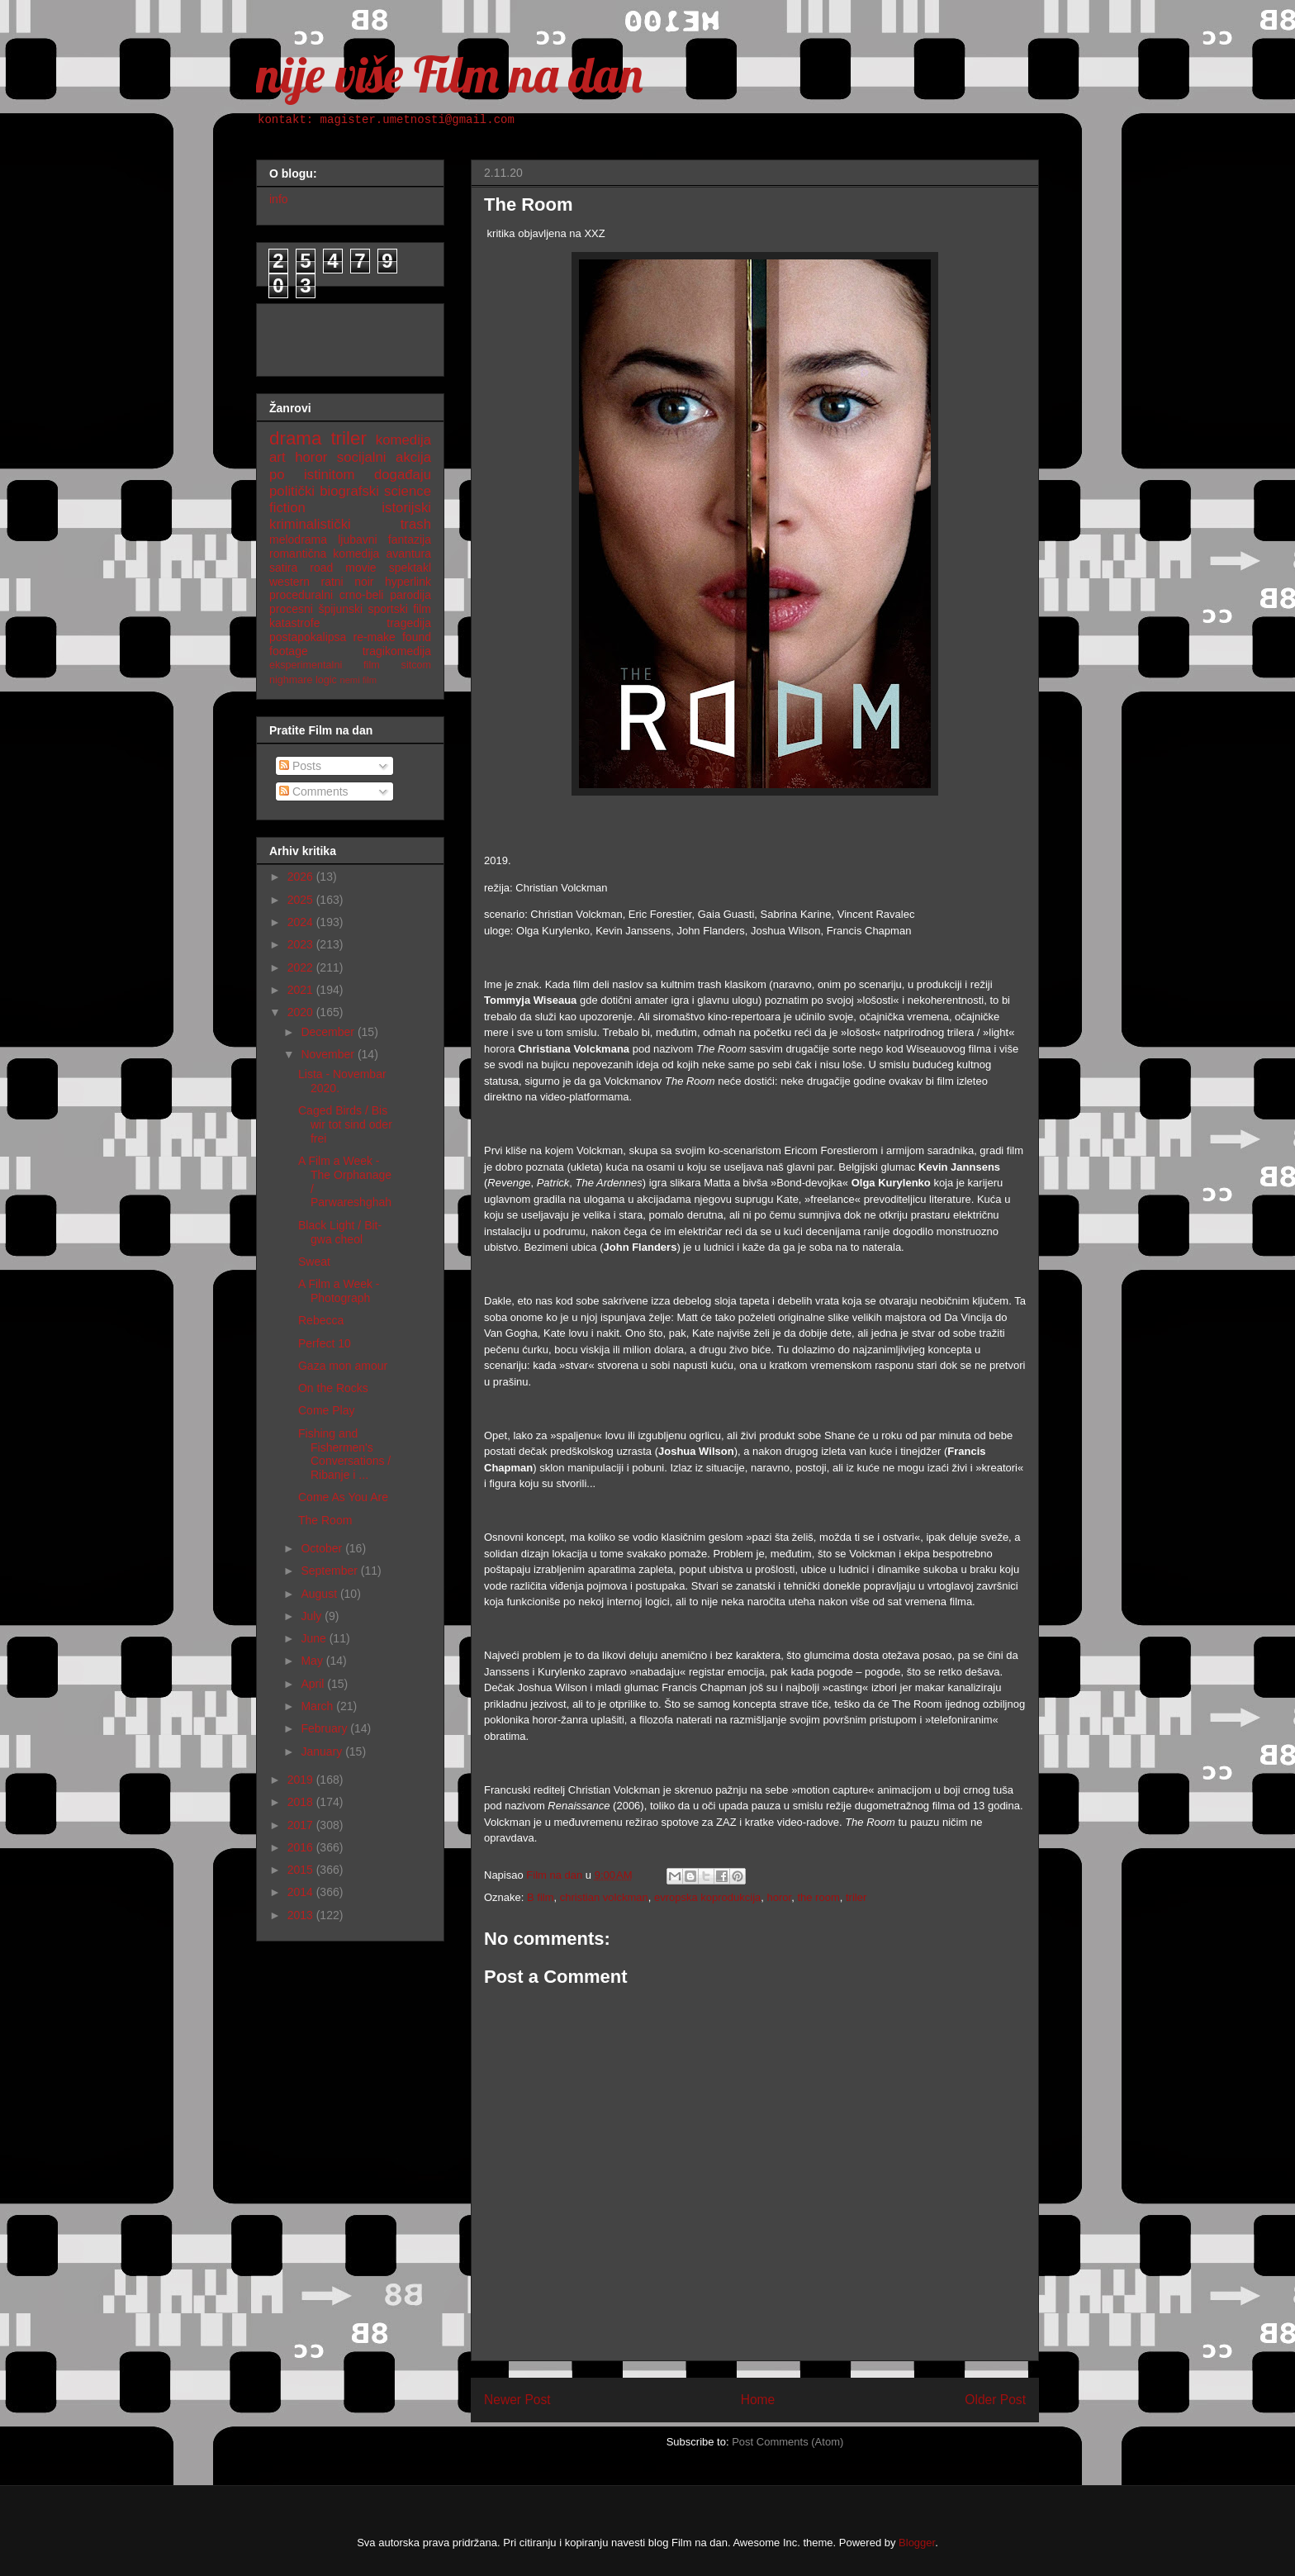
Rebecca (321, 1320)
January (323, 1751)
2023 (301, 944)
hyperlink (408, 581)
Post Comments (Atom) (787, 2442)
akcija (413, 457)
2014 (301, 1892)
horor (779, 1897)
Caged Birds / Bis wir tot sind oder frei (345, 1124)
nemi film (358, 680)
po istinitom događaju (350, 474)
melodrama (298, 539)
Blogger (917, 2542)
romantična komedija (324, 553)
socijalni (362, 457)
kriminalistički (310, 524)
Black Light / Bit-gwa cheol (340, 1232)
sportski (388, 608)
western (289, 581)
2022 (301, 967)
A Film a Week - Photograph (339, 1291)
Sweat (314, 1261)
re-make (374, 637)
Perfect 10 (324, 1343)
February (325, 1728)
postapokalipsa (307, 637)
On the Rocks (333, 1388)
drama (295, 438)
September (330, 1570)
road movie (343, 567)
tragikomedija (397, 651)
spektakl (410, 567)
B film (540, 1897)
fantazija (409, 539)
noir (363, 581)
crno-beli (361, 594)
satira (283, 567)
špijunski (340, 608)
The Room (325, 1520)
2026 (301, 876)
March (318, 1706)
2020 (301, 1012)
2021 (301, 989)
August (320, 1593)
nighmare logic (303, 680)
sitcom (416, 665)
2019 (301, 1779)
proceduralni (301, 594)
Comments (314, 791)
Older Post (995, 2400)
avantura (409, 553)
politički (292, 491)
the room (818, 1897)
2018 (301, 1801)
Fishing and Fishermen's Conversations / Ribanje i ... (344, 1454)
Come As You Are (343, 1497)
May (313, 1660)
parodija (410, 594)
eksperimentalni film (324, 665)
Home (758, 2400)
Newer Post (517, 2400)
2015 (301, 1869)
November (329, 1054)
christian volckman (604, 1897)
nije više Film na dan (449, 74)
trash (416, 524)
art (277, 457)
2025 (301, 899)
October (323, 1548)
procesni (291, 608)
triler (856, 1897)
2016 (301, 1847)
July (313, 1616)
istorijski (406, 508)
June (315, 1638)
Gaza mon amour (342, 1365)
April (314, 1683)
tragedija (409, 623)
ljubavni (357, 539)
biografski (349, 491)
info (278, 199)
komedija (403, 440)
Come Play (326, 1410)
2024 (301, 922)
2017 (301, 1825)
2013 (301, 1915)
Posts (300, 765)
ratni (331, 581)
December (329, 1031)
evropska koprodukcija (707, 1897)
